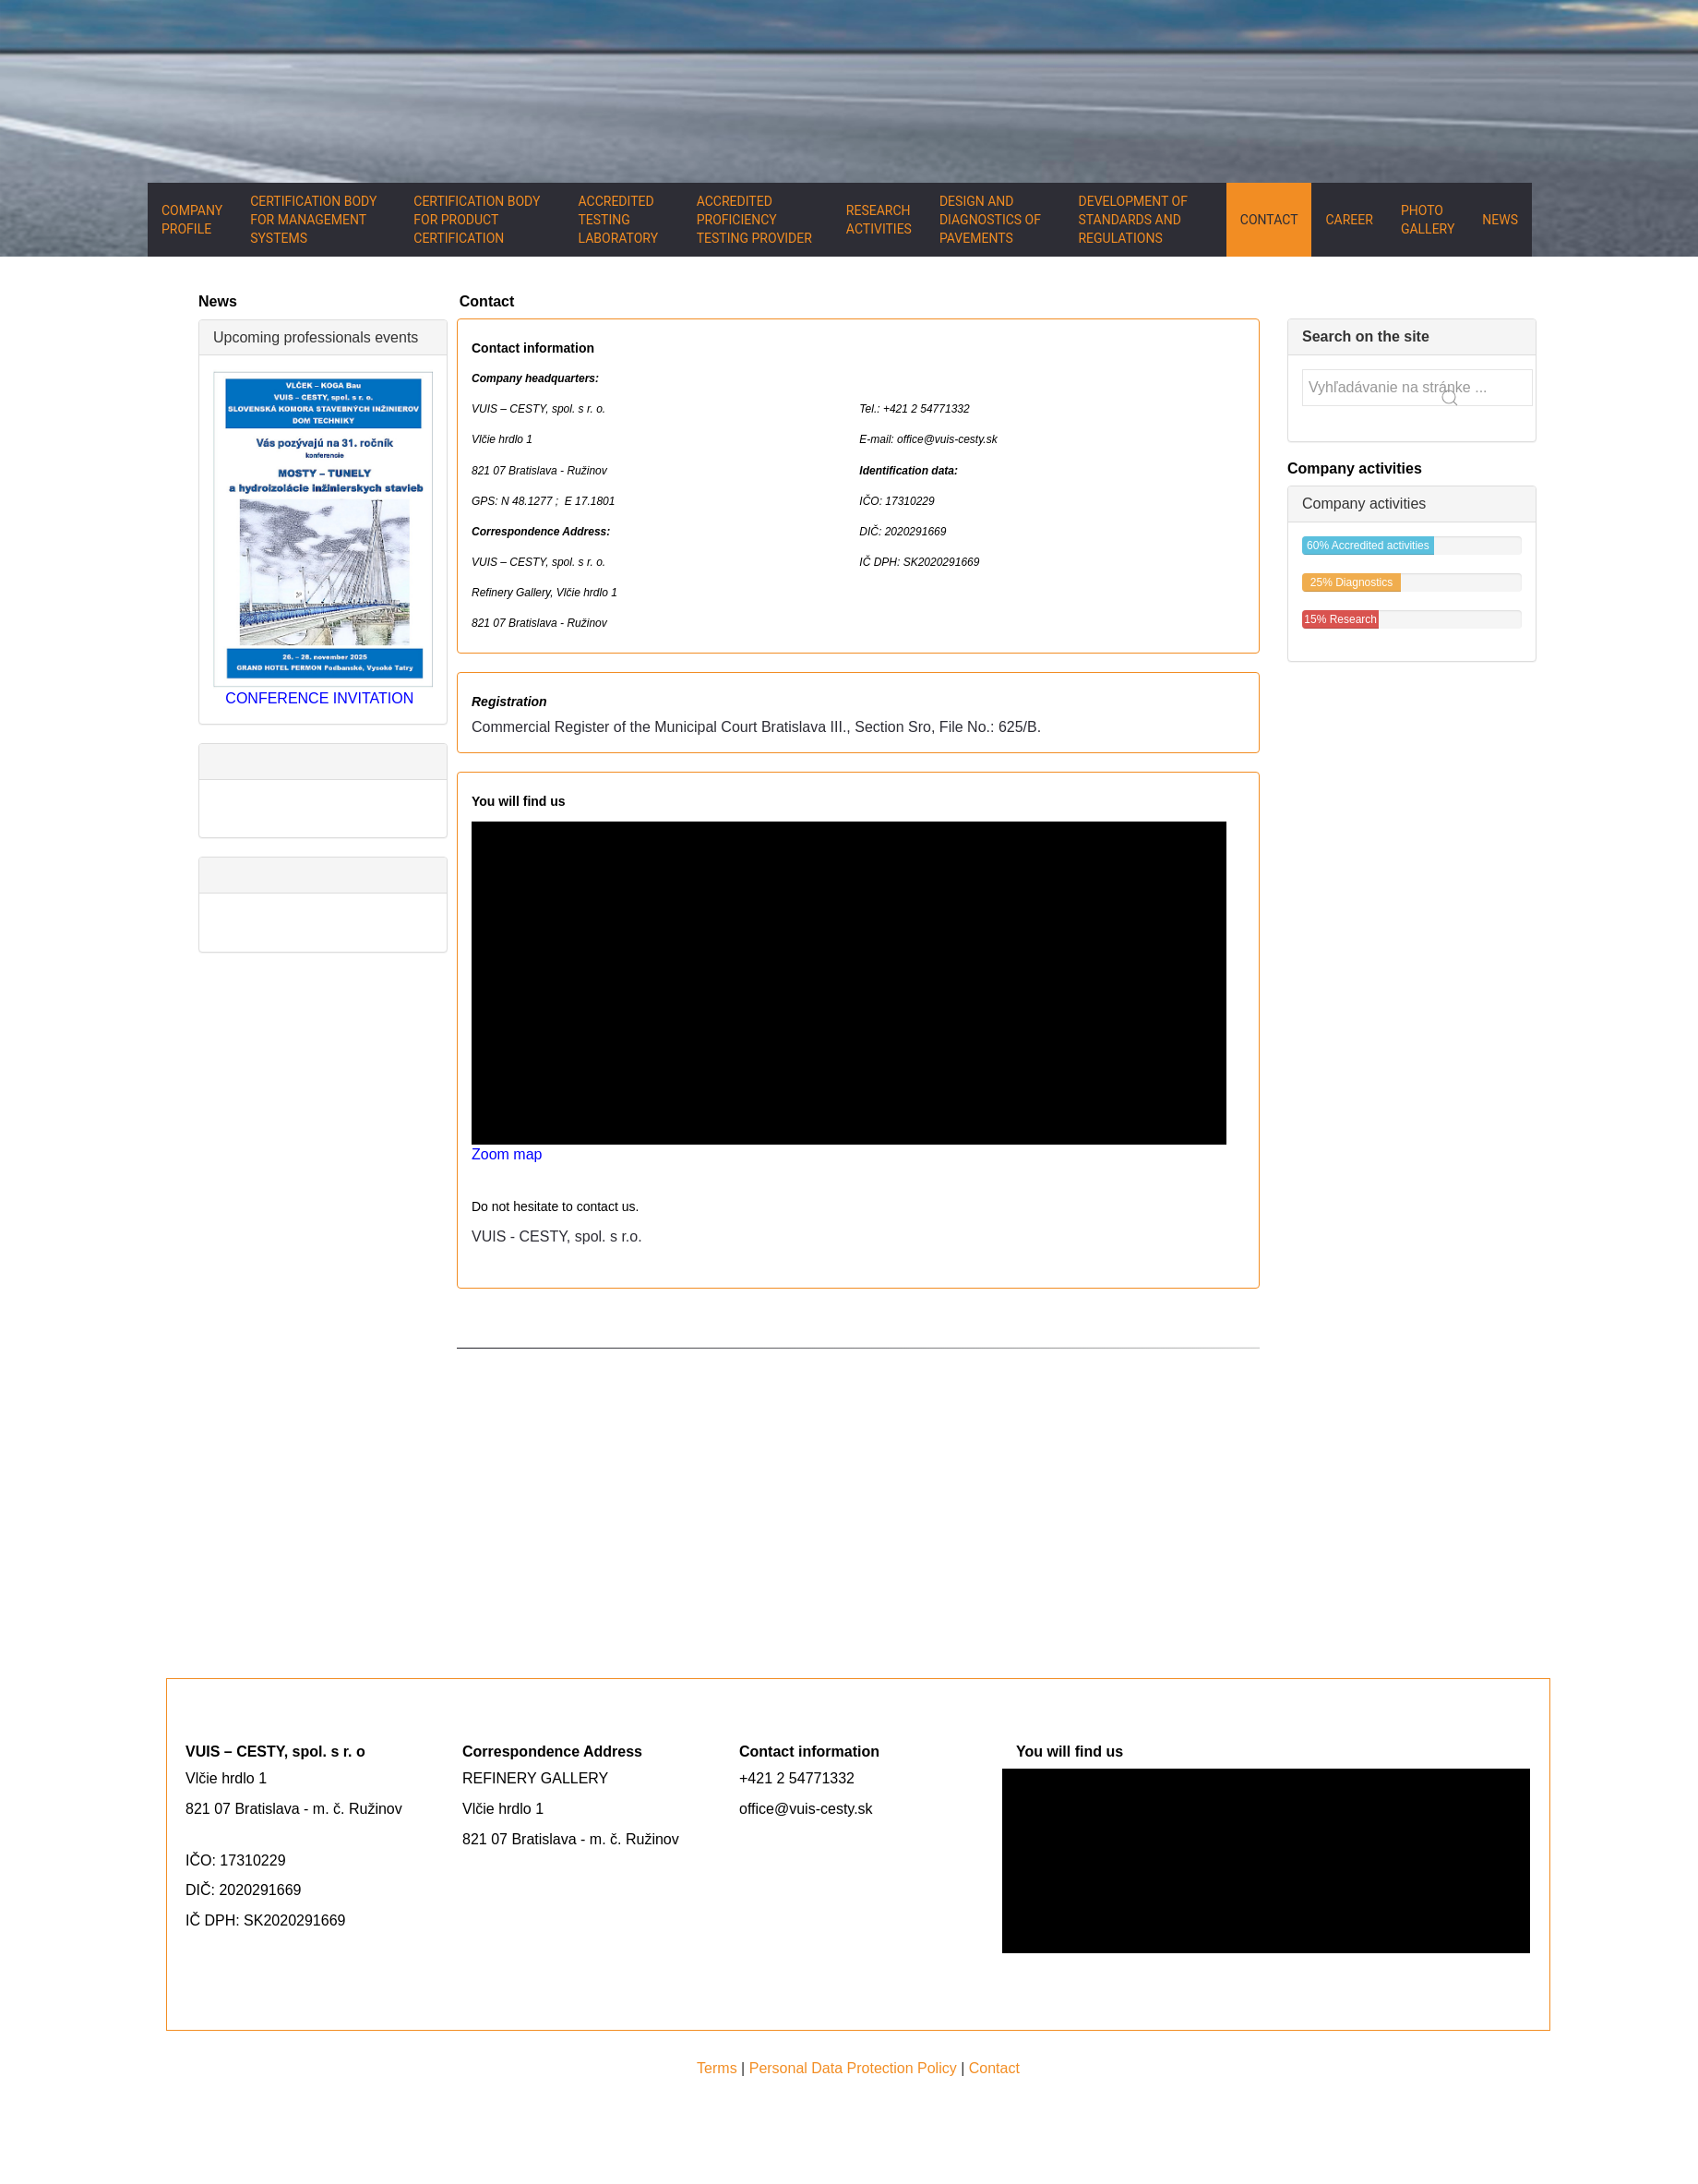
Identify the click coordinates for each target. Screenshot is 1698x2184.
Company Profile (191, 219)
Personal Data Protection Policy (853, 2068)
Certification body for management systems (313, 220)
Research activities (879, 219)
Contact (1269, 219)
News (1500, 219)
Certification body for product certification (476, 220)
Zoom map (507, 1154)
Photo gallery (1427, 219)
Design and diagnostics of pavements (990, 220)
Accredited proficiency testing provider (754, 220)
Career (1348, 219)
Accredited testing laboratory (619, 220)
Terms (717, 2068)
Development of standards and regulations (1132, 220)
